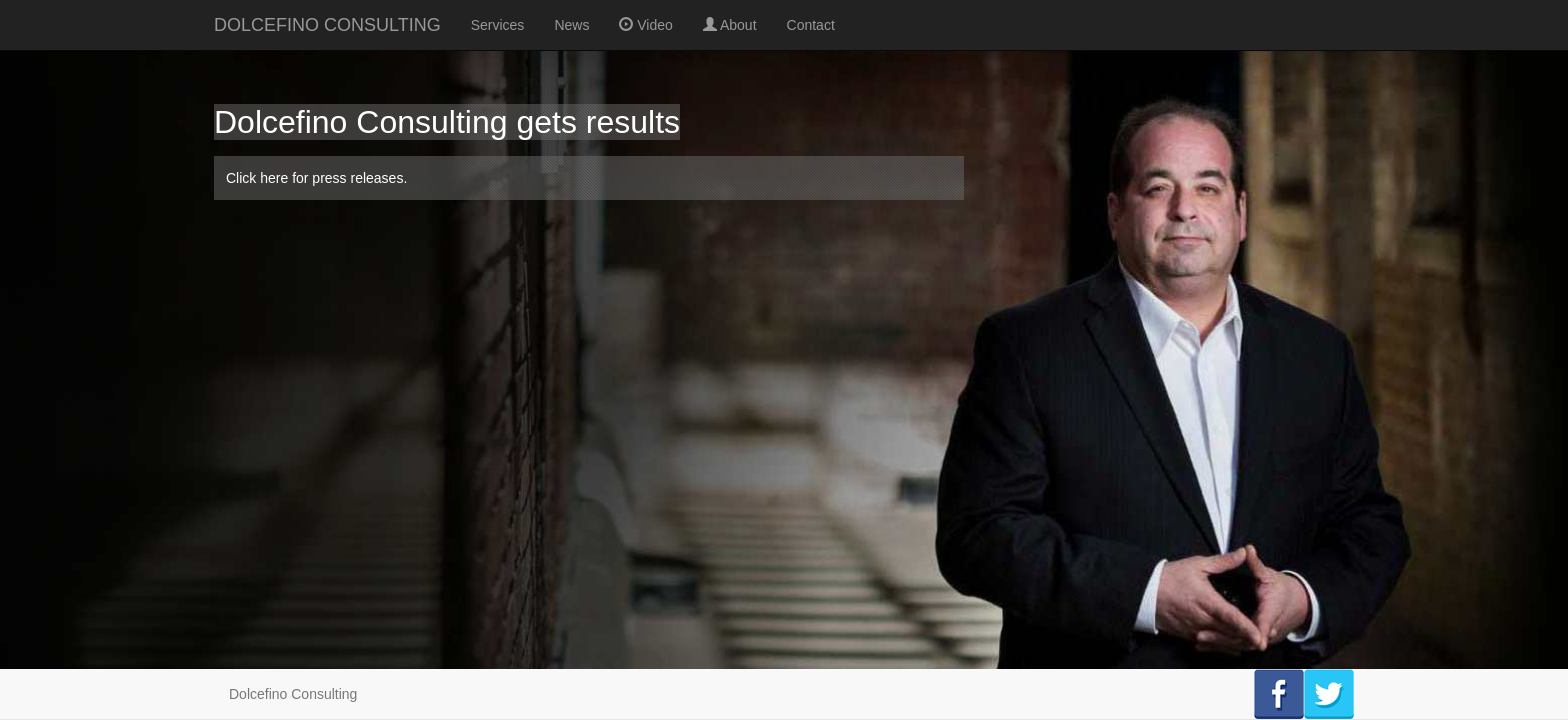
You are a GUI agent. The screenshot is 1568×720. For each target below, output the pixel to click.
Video (645, 24)
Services (498, 25)
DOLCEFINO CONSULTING (327, 25)
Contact (811, 25)
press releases (357, 178)
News (571, 25)
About (730, 24)
